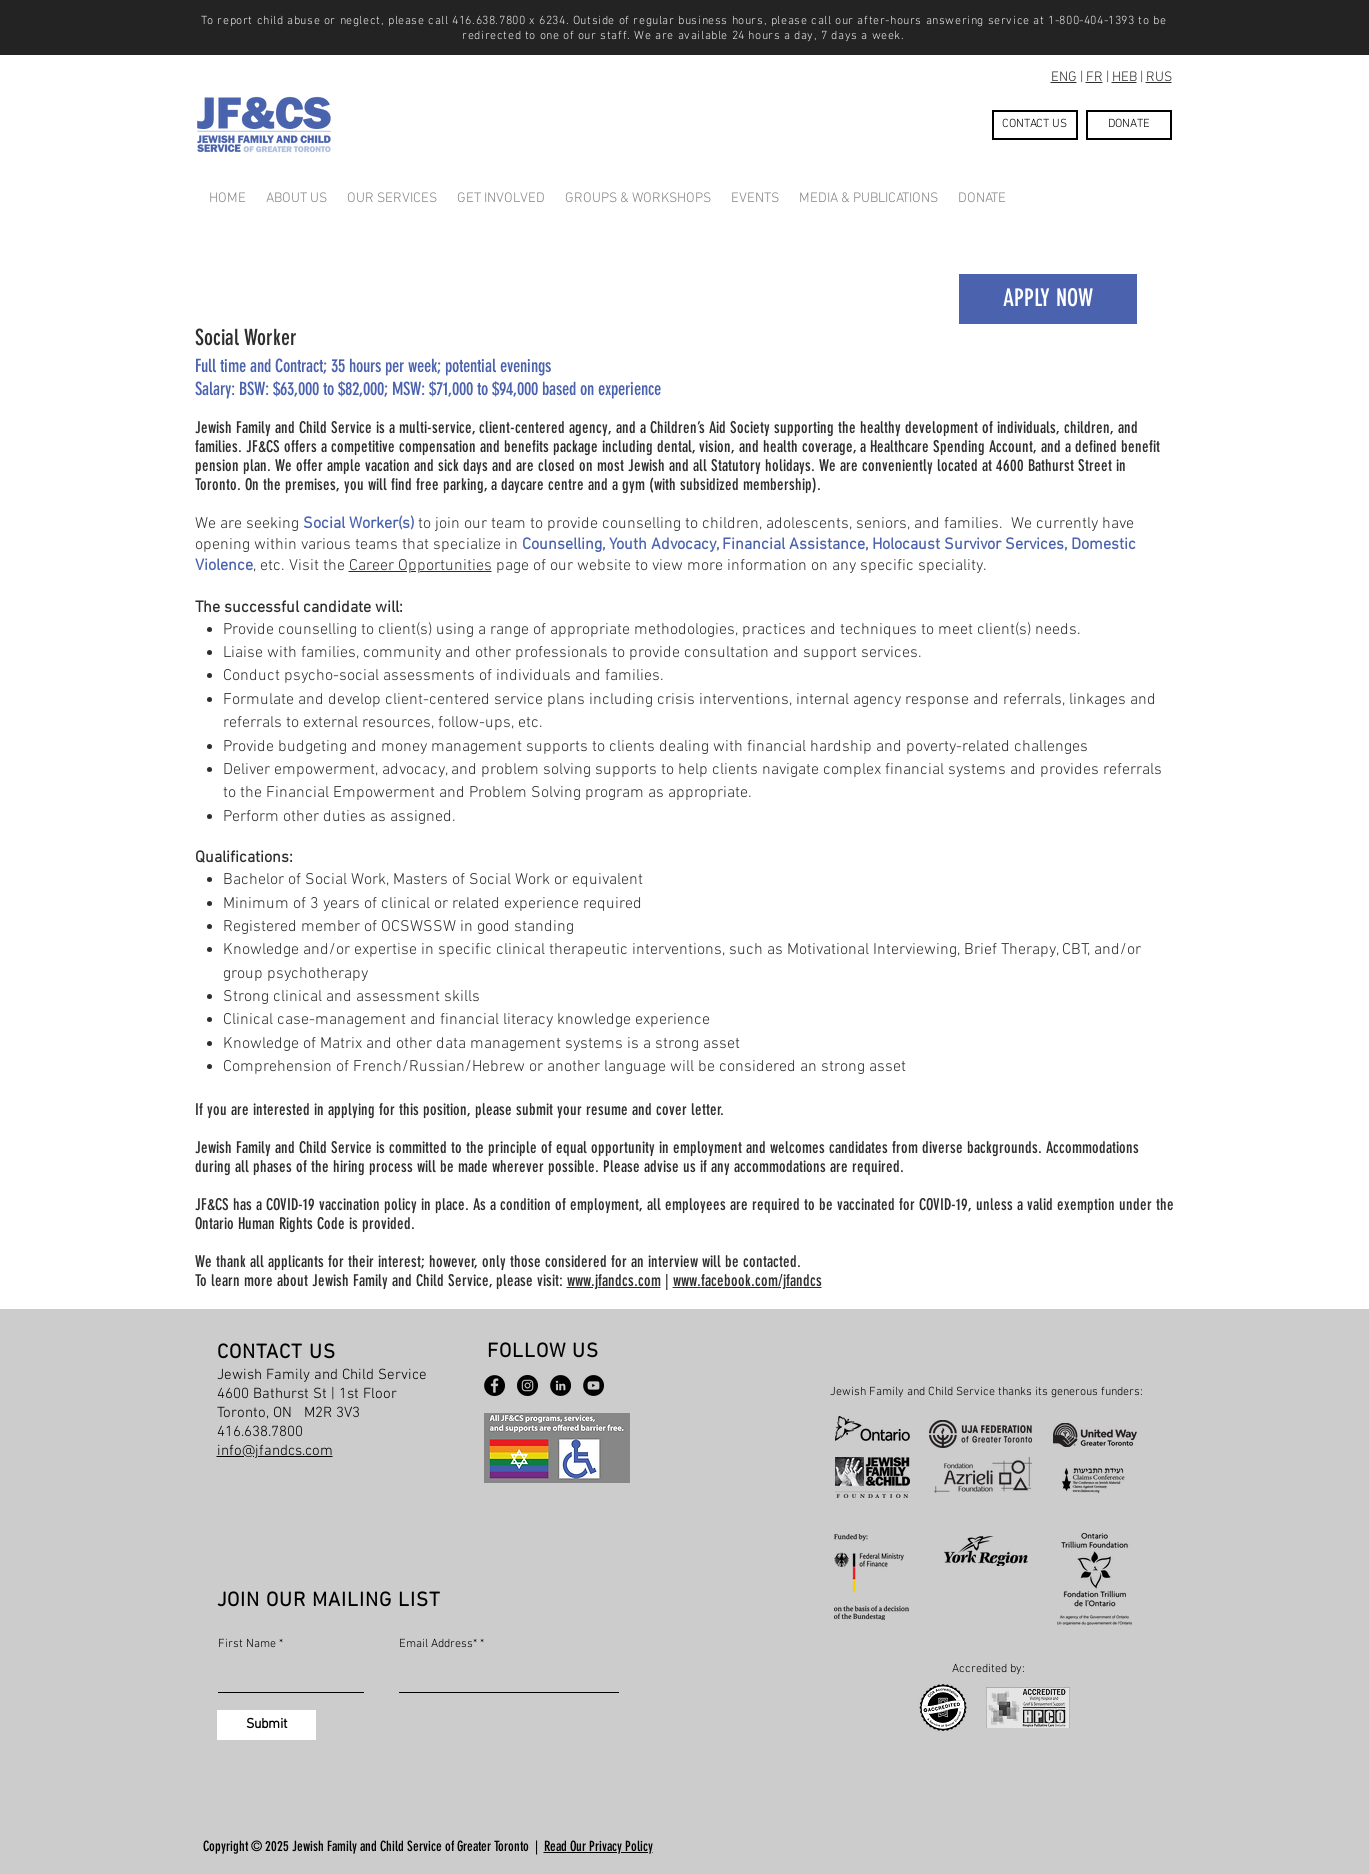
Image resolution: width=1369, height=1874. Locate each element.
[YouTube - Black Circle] (593, 1385)
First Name (247, 1644)
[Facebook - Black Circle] (494, 1385)
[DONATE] (1129, 125)
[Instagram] (527, 1385)
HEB (1124, 77)
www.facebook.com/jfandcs (747, 1280)
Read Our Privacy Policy (598, 1846)
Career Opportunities (420, 566)
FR (1094, 77)
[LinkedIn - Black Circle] (560, 1385)
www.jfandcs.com (614, 1280)
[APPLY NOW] (1048, 299)
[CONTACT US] (1035, 125)
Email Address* (438, 1644)
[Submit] (266, 1725)
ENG (1064, 77)
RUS (1159, 77)
